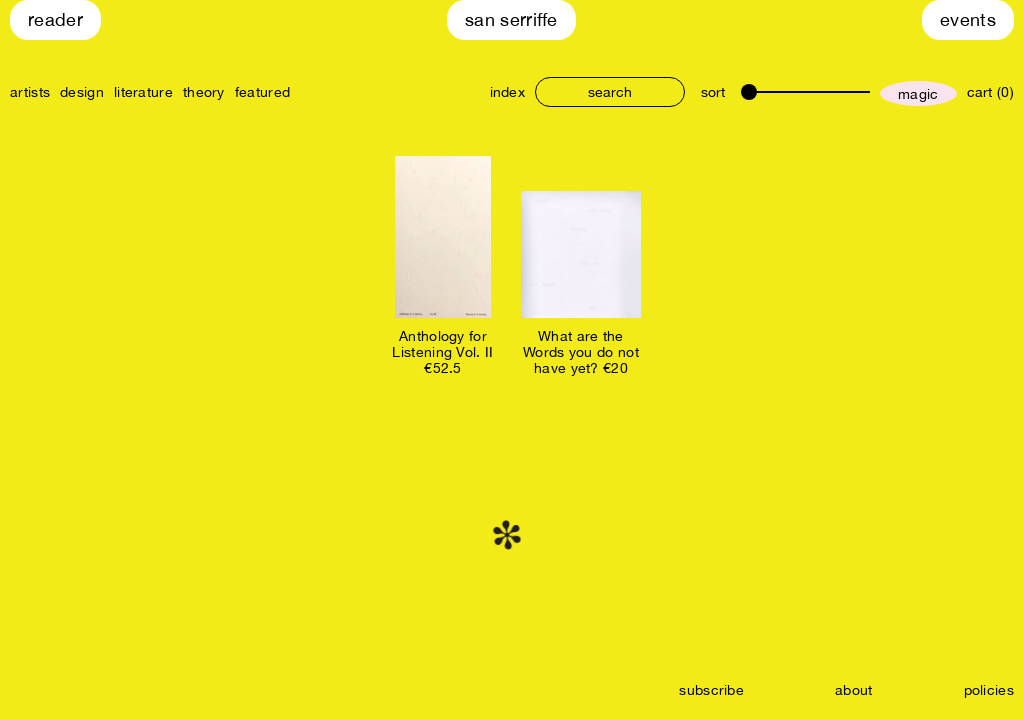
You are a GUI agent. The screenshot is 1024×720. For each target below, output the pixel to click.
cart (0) (990, 92)
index (508, 92)
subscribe (711, 690)
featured (262, 92)
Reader (55, 19)
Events (968, 19)
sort (713, 92)
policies (989, 690)
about (854, 690)
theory (204, 92)
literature (143, 92)
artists (30, 92)
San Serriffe (511, 19)
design (82, 92)
